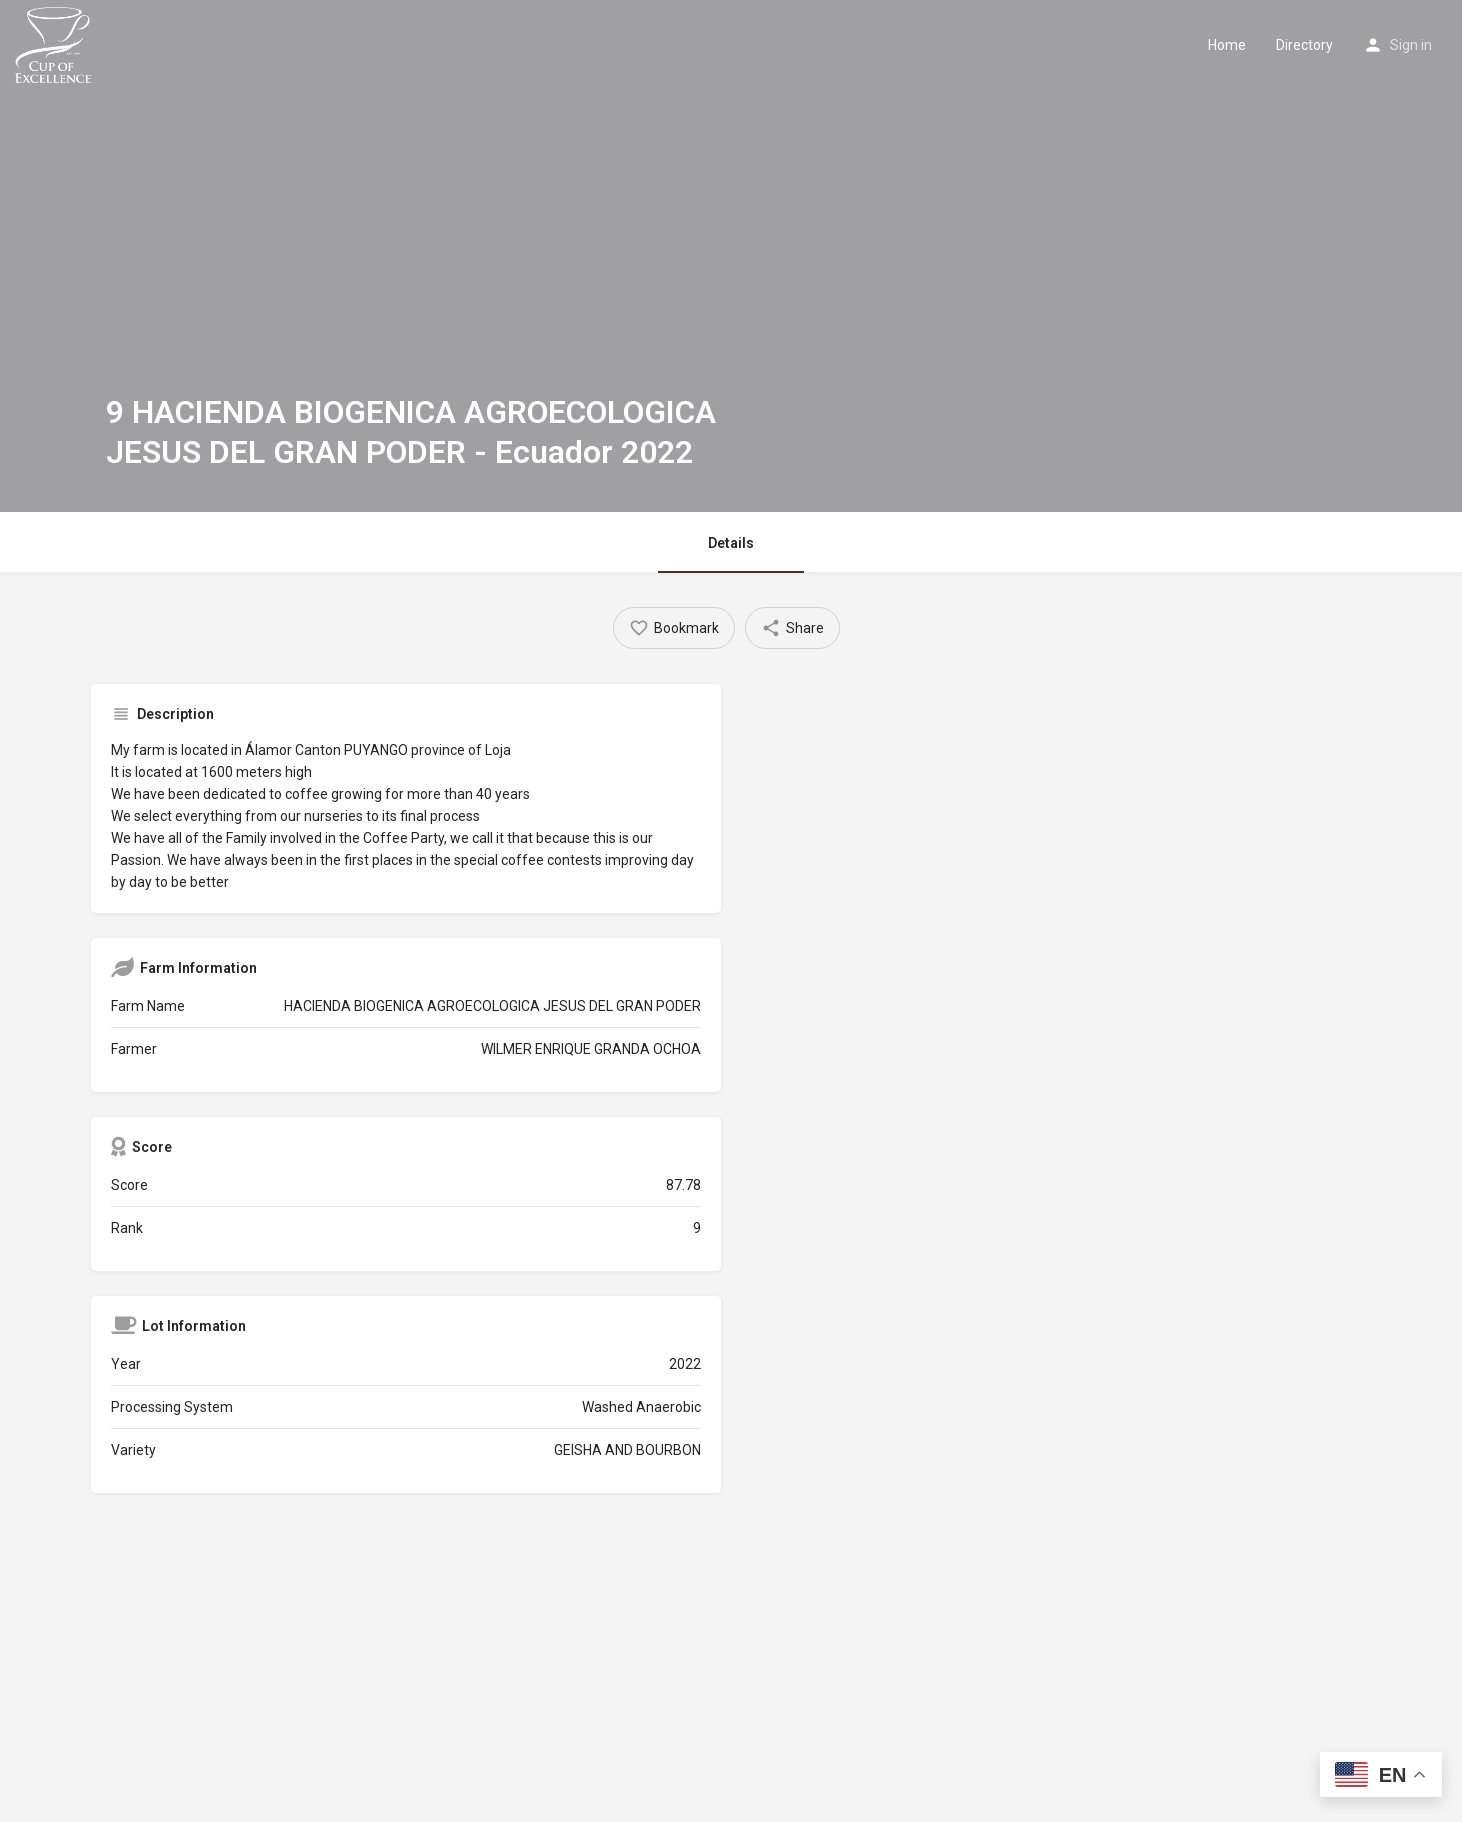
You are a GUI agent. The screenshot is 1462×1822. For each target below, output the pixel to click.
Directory (1304, 45)
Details (731, 543)
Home (1227, 45)
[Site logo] (56, 43)
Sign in (1411, 45)
